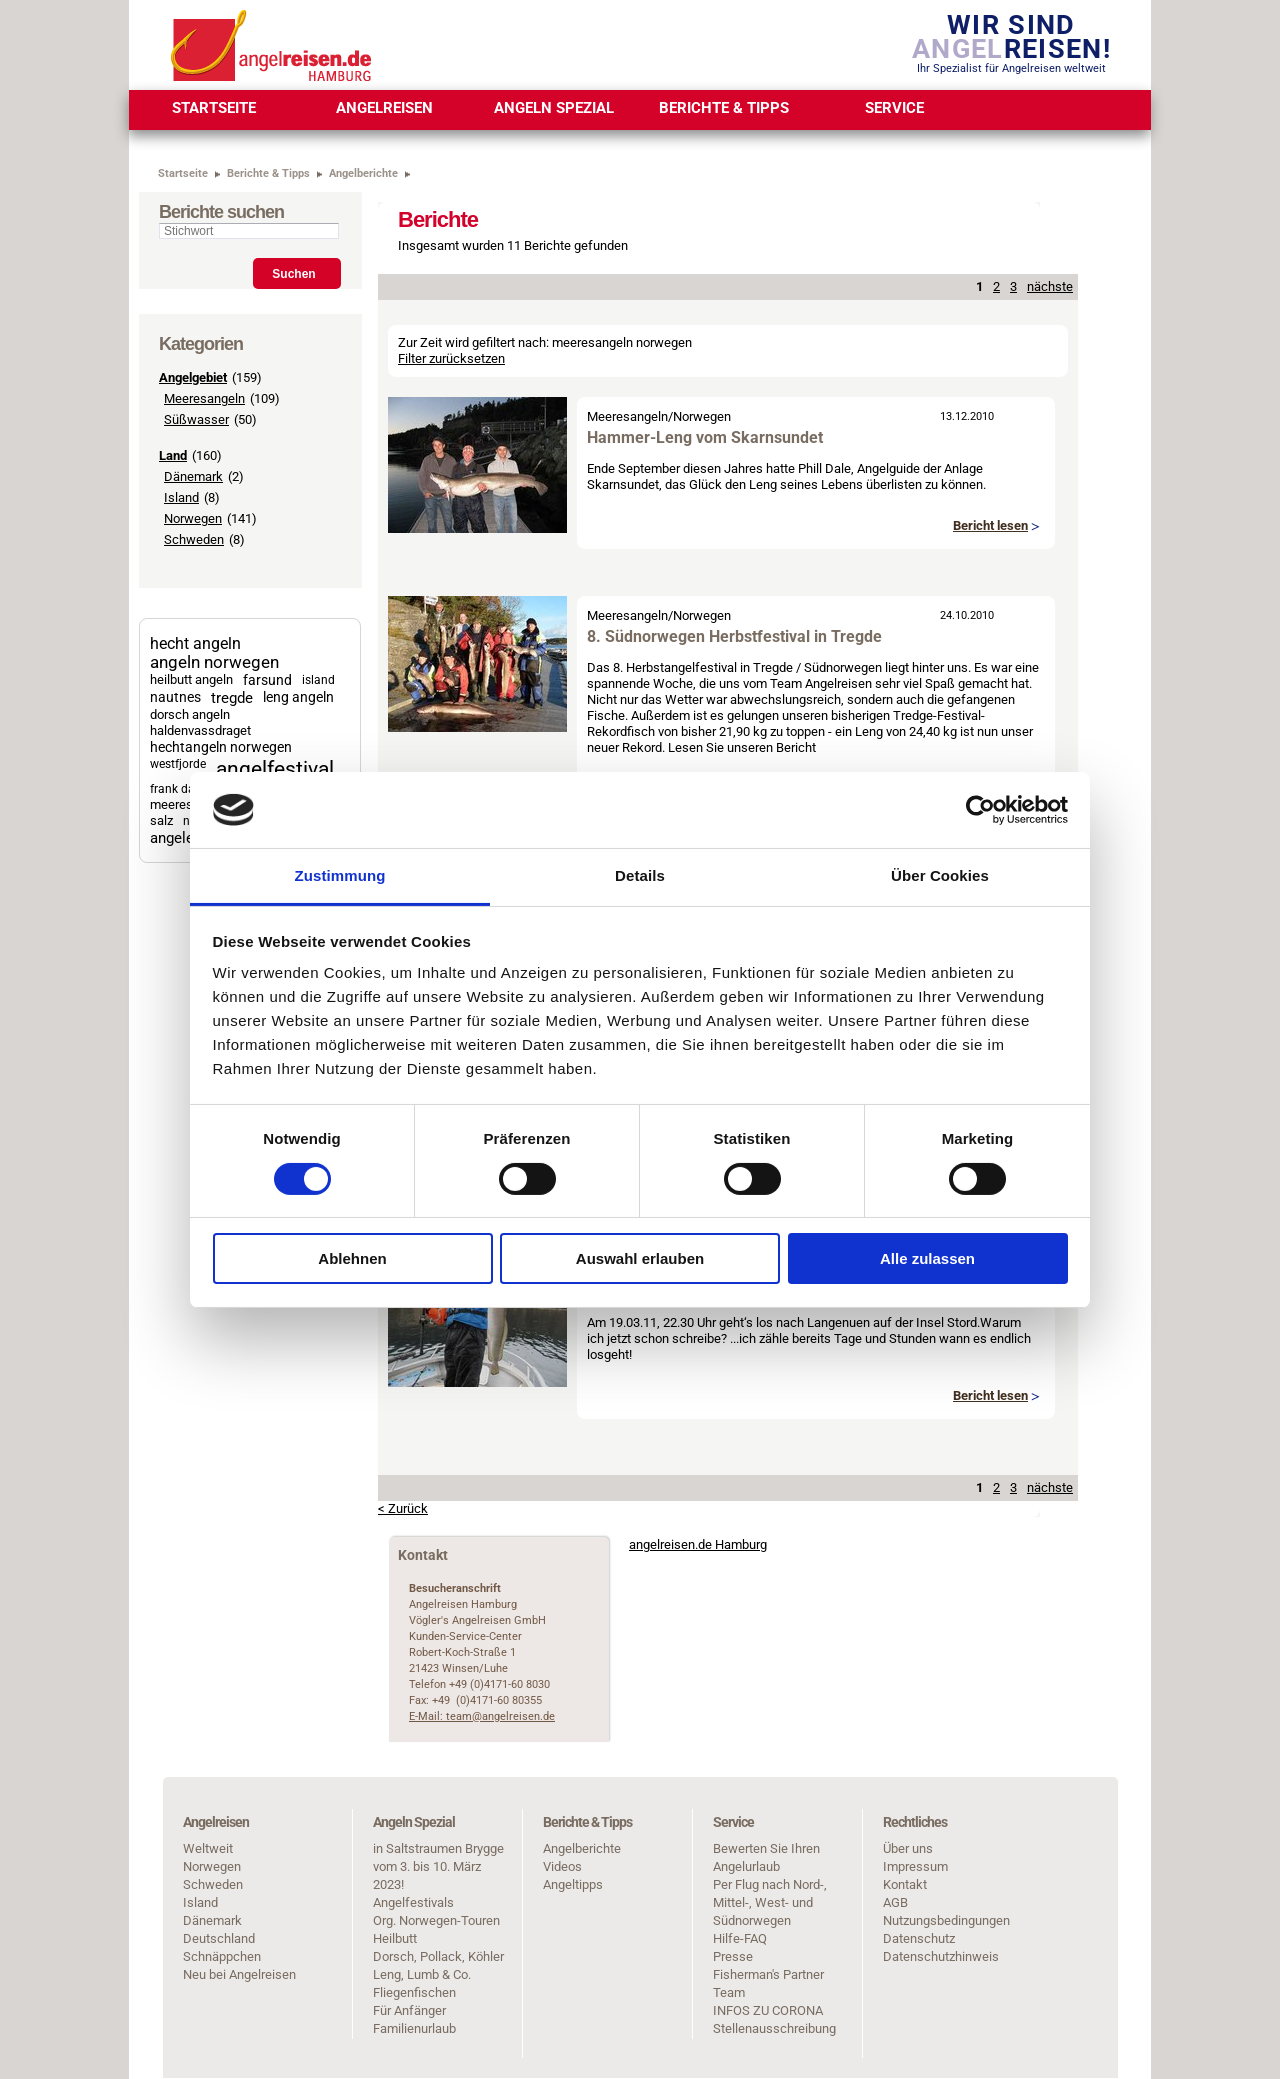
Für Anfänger (409, 2010)
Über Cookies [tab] (940, 875)
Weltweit (208, 1848)
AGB (895, 1902)
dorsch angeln (190, 714)
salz (161, 820)
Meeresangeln (204, 398)
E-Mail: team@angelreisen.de (482, 1716)
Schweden (194, 539)
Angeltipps (573, 1884)
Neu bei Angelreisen (239, 1974)
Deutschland (219, 1938)
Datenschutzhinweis (941, 1956)
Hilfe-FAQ (740, 1938)
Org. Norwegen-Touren (436, 1920)
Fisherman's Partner (768, 1974)
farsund (267, 680)
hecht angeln (195, 643)
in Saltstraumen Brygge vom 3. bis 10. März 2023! (438, 1866)
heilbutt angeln (191, 679)
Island (181, 497)
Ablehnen (352, 1258)
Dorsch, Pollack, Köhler (438, 1956)
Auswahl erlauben (640, 1258)
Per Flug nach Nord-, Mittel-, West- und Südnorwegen (770, 1902)
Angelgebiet (193, 377)
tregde (232, 698)
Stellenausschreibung (774, 2028)
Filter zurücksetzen (451, 358)
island (318, 680)
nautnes (175, 697)
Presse (733, 1956)
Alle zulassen (927, 1258)
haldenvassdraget (200, 730)
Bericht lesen (990, 525)
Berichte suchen (221, 212)
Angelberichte (582, 1848)
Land (173, 455)
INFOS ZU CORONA (768, 2010)
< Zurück (403, 1508)
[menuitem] (214, 110)
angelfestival (275, 768)
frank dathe (181, 789)
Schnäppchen (222, 1956)
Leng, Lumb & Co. (422, 1974)
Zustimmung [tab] (340, 875)
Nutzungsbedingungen (946, 1920)
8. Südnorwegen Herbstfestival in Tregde (734, 636)
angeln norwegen (214, 662)
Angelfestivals (413, 1902)
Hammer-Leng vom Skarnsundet (705, 437)
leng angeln (298, 697)
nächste (1050, 286)
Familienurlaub (414, 2028)
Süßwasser (196, 419)
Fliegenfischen (414, 1992)
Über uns (908, 1848)
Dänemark (193, 476)
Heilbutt (395, 1938)
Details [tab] (640, 875)
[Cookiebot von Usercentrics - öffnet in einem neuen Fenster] (980, 810)
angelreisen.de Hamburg (698, 1544)
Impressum (915, 1866)
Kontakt (905, 1884)
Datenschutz (919, 1938)
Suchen (293, 274)
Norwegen (193, 518)
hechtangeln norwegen (221, 747)
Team (729, 1992)
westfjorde (178, 764)
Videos (562, 1866)
